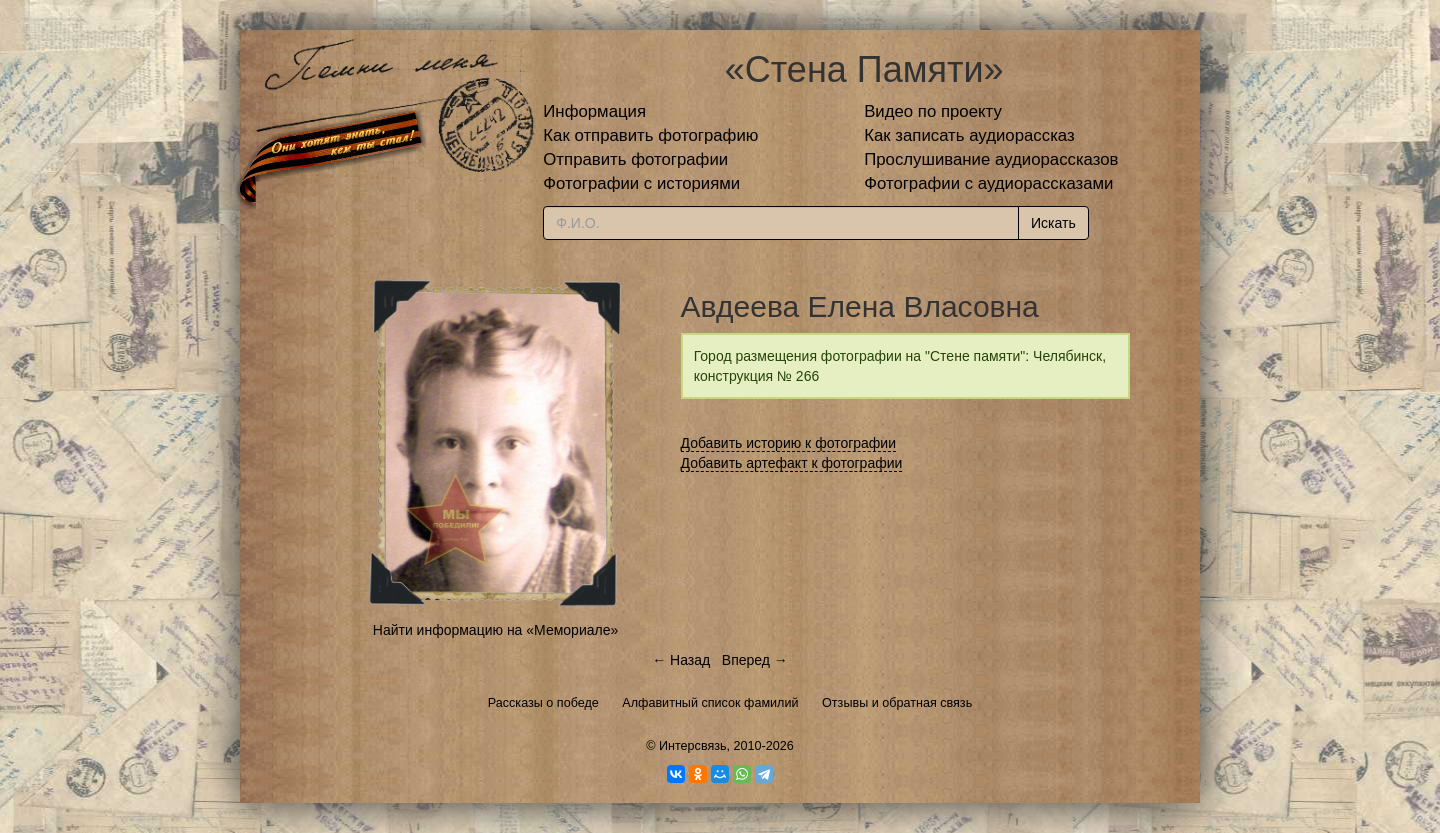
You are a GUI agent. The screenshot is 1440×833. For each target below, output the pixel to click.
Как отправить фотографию (650, 135)
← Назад (681, 660)
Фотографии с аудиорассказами (988, 183)
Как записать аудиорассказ (969, 135)
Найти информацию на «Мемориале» (495, 630)
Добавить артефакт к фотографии (792, 463)
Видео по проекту (933, 111)
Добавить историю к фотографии (789, 443)
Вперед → (755, 660)
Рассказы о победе (543, 703)
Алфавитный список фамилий (710, 703)
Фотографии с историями (641, 183)
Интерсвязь (693, 746)
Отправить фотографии (635, 159)
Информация (594, 111)
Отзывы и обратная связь (897, 703)
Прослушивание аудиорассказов (991, 159)
